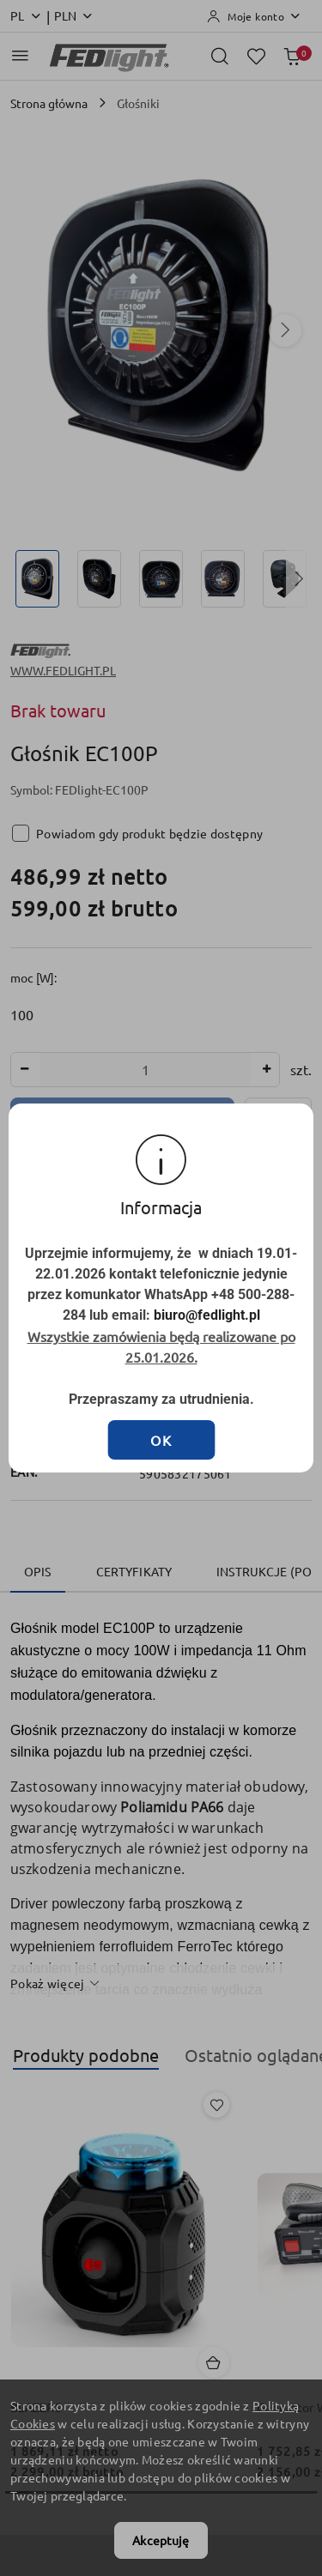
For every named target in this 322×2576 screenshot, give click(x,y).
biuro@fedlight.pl (192, 1306)
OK (161, 1394)
